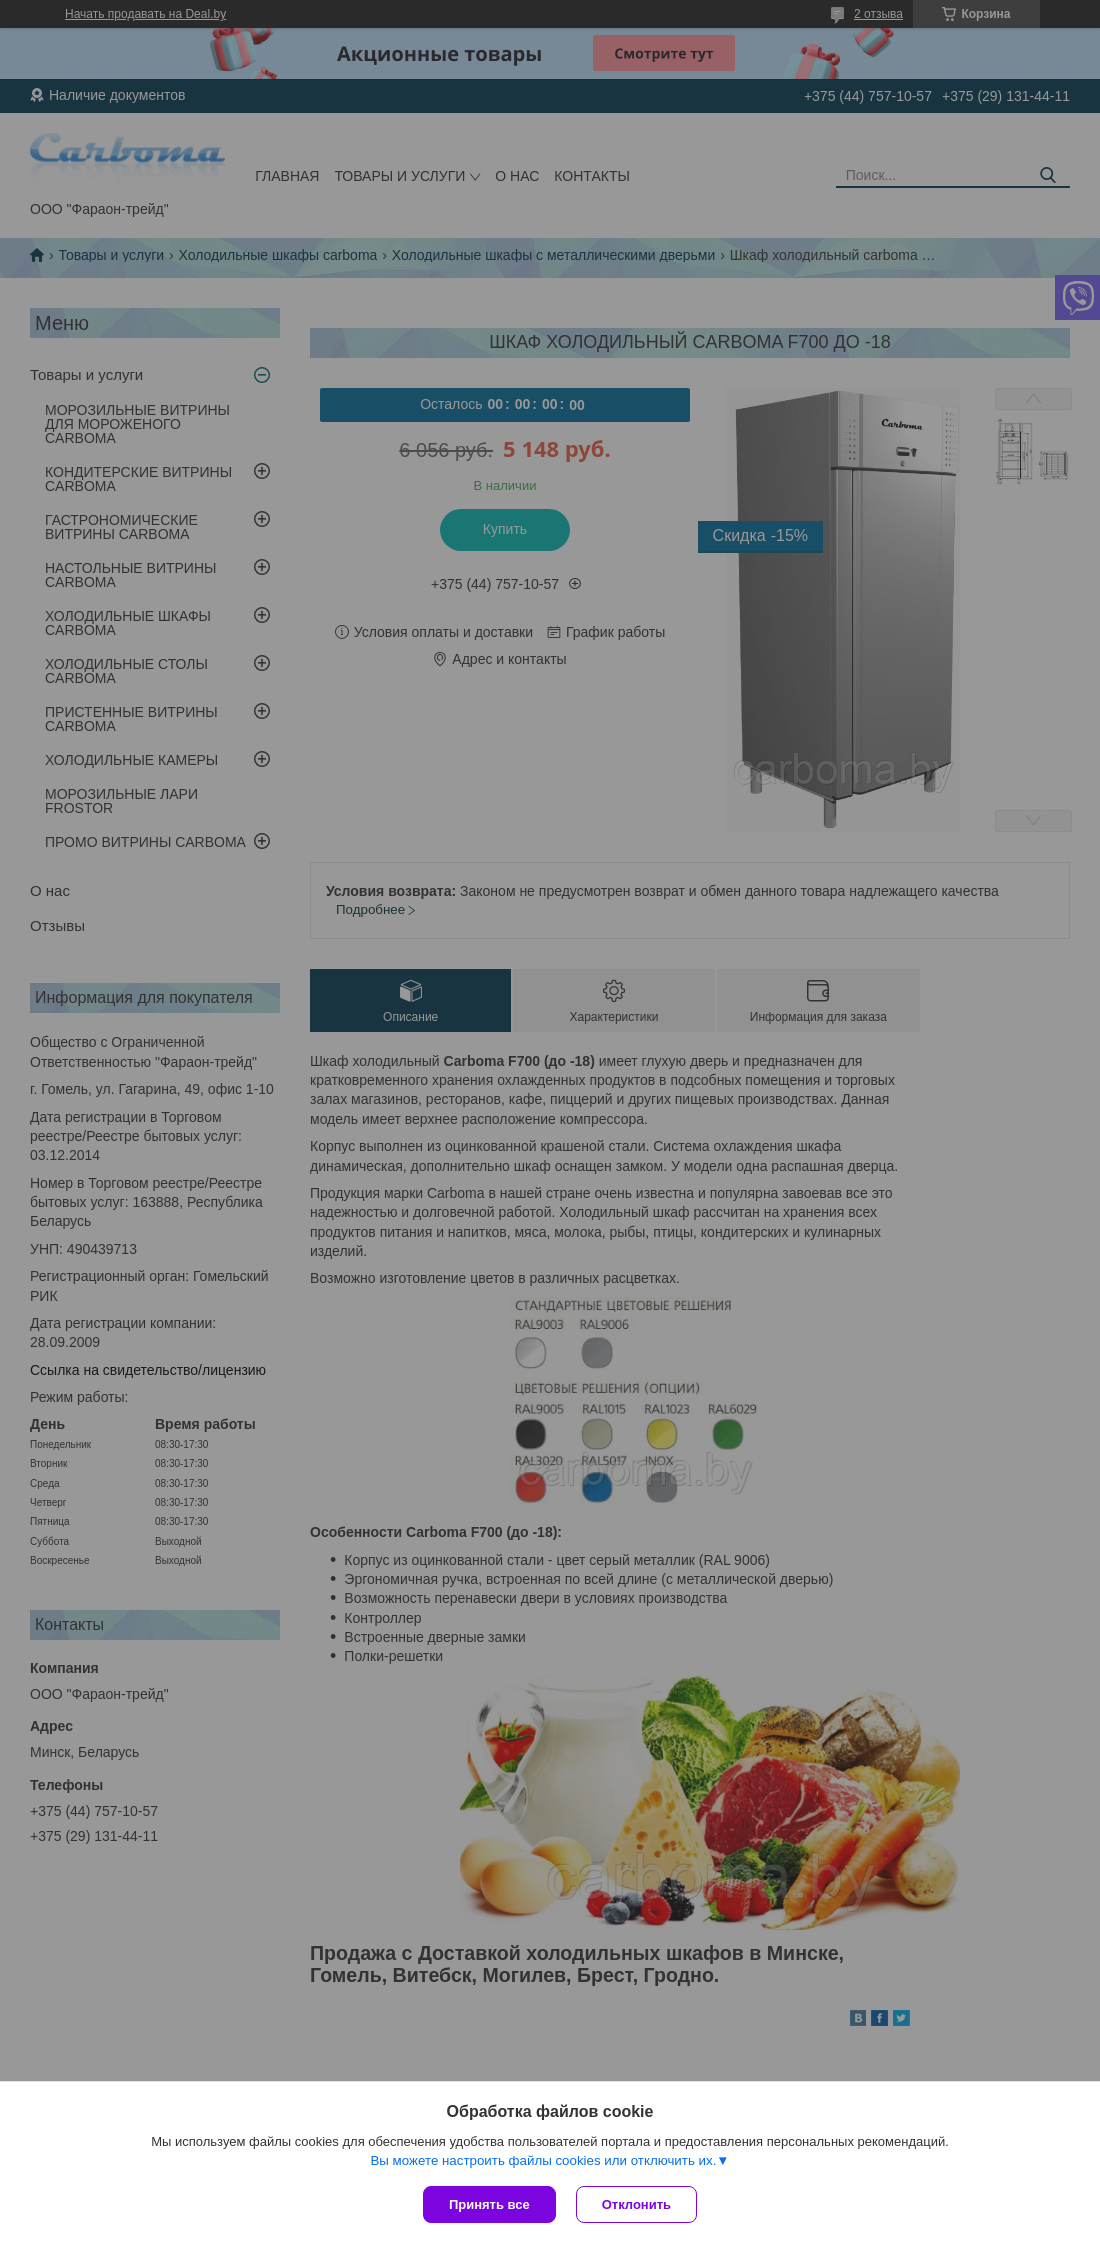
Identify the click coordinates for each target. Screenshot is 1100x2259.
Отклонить (636, 2204)
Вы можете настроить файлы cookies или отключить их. (543, 2160)
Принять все (489, 2204)
